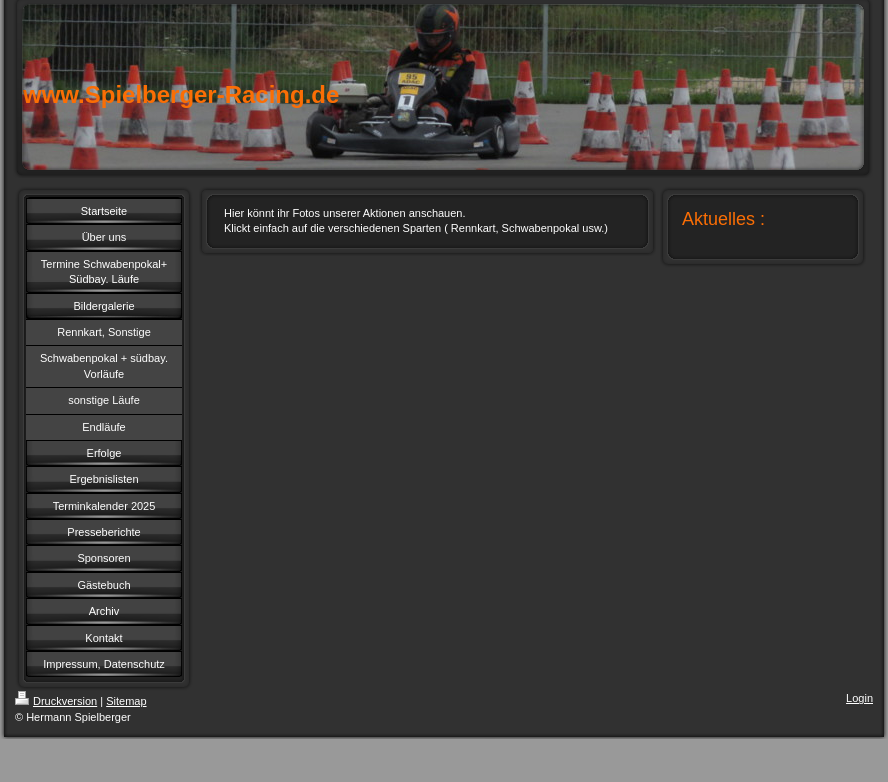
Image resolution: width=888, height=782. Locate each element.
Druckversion (56, 701)
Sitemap (126, 701)
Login (859, 698)
